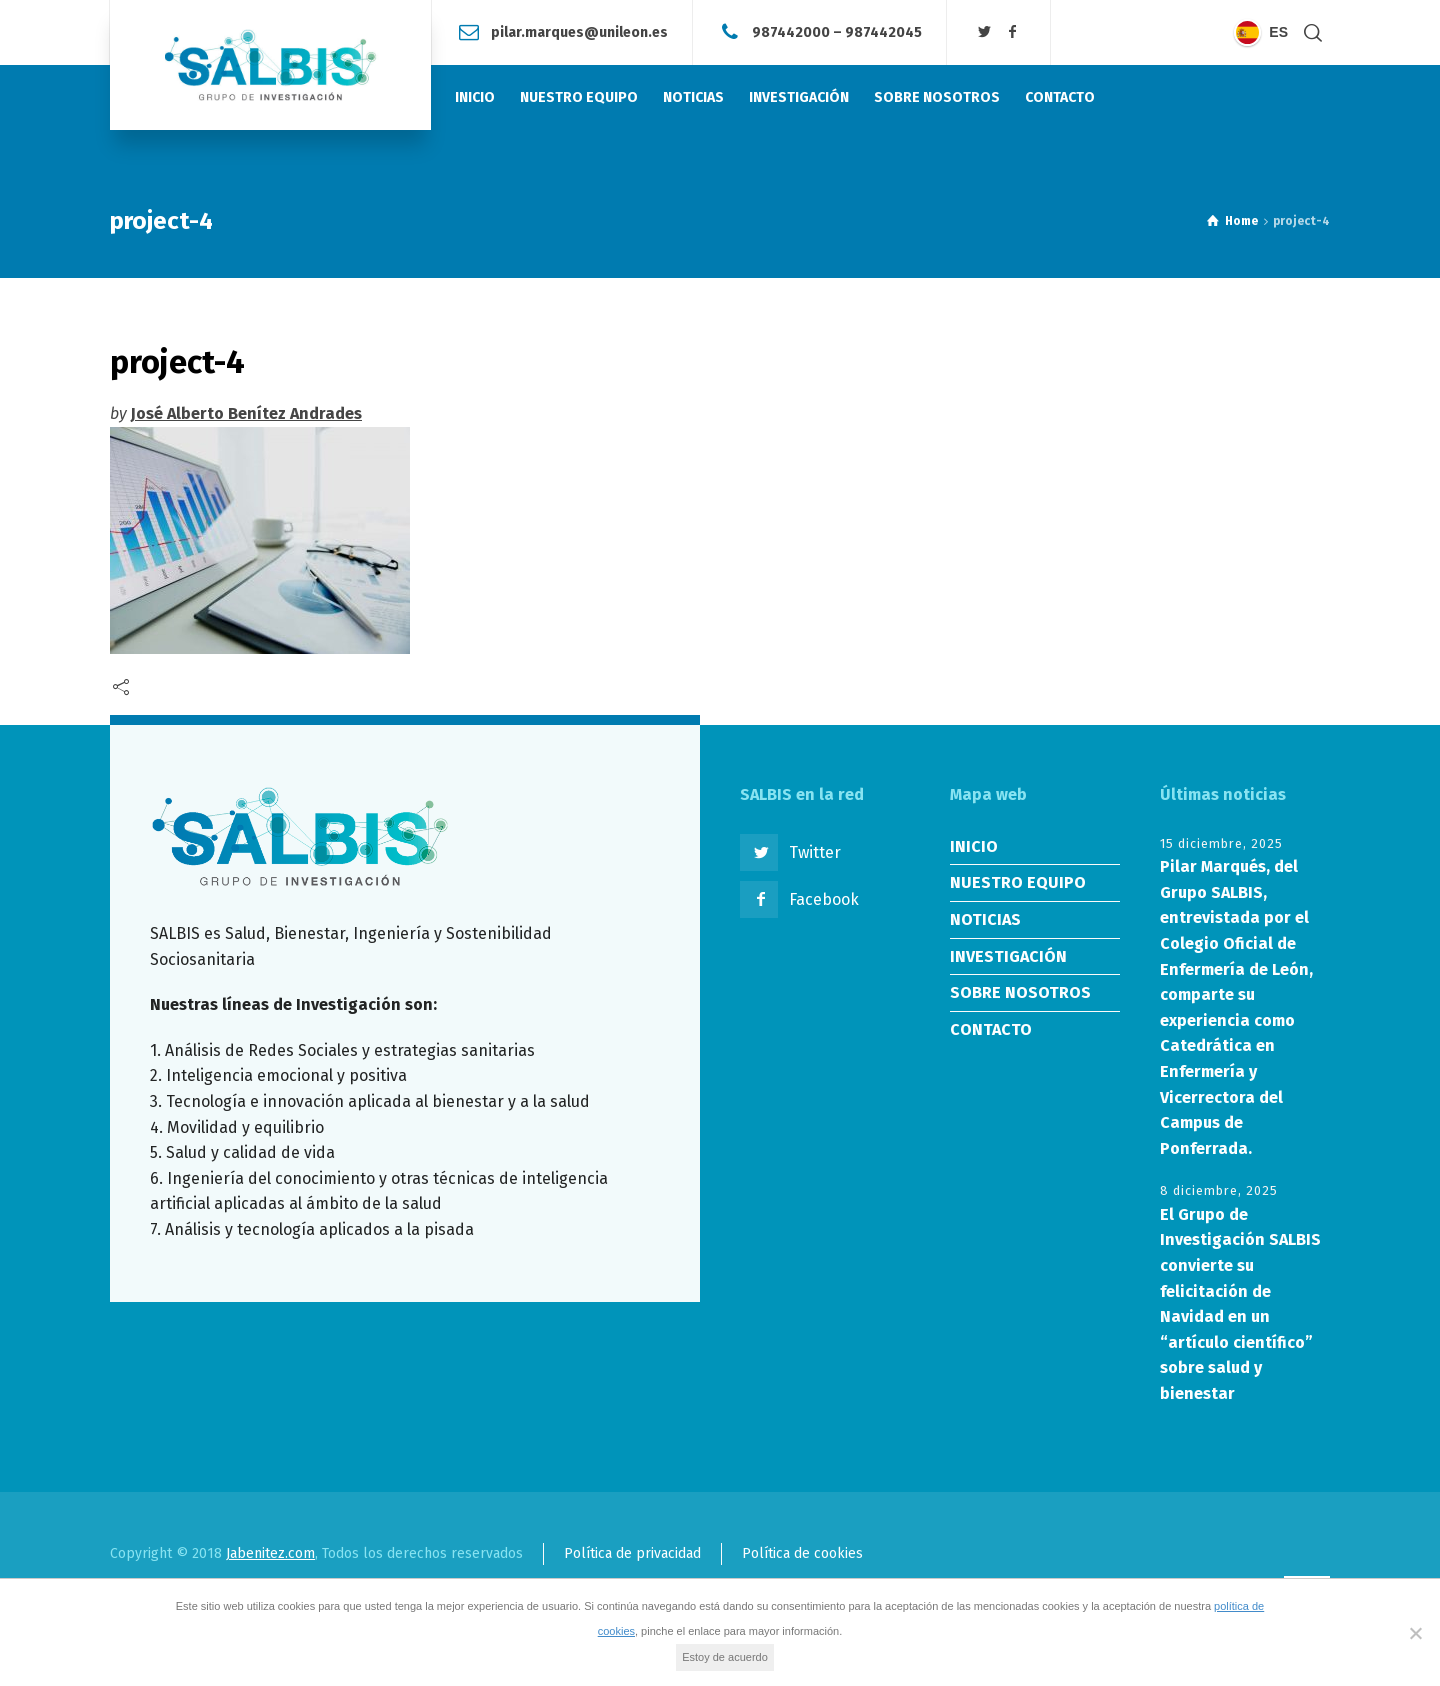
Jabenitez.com (270, 1553)
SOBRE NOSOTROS (1020, 992)
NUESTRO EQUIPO (1018, 882)
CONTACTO (991, 1029)
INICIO (974, 846)
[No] (1415, 1633)
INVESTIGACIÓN (1008, 956)
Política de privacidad (632, 1553)
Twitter (815, 852)
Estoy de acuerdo (725, 1657)
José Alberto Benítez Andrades (246, 413)
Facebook (824, 899)
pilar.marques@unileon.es (579, 31)
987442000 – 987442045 (837, 31)
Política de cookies (802, 1553)
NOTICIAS (985, 919)
